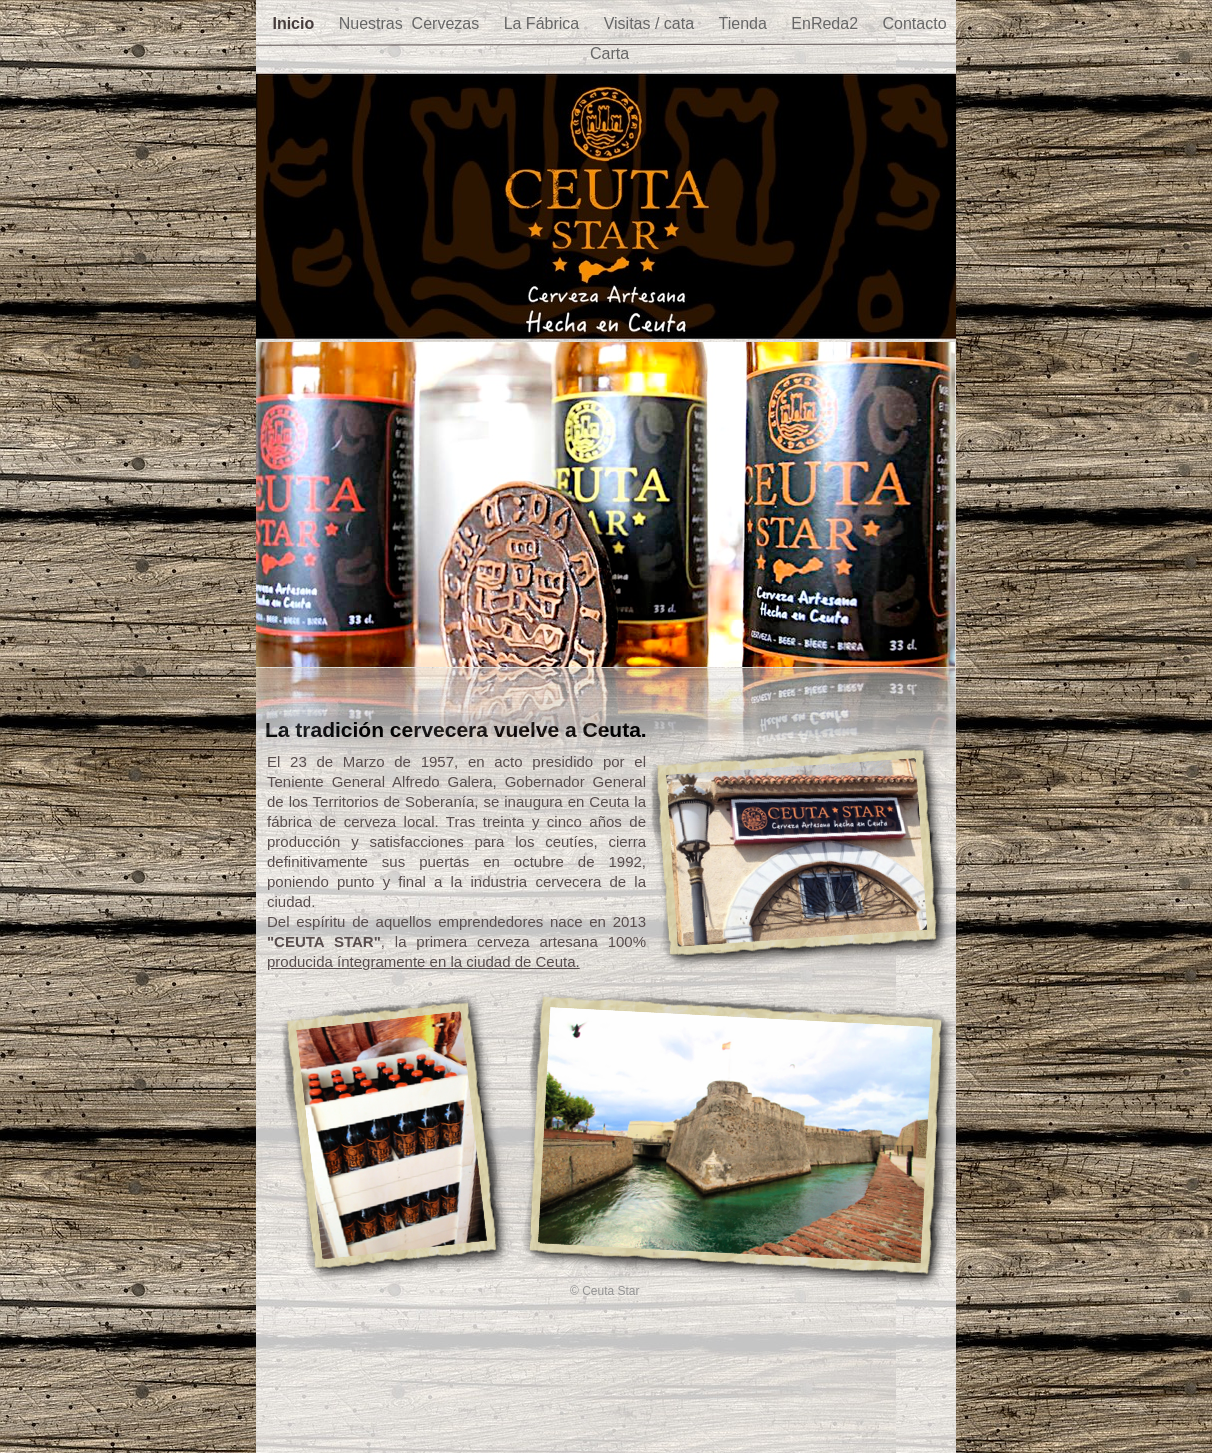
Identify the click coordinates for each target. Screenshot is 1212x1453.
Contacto (914, 23)
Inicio (295, 23)
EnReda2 (826, 23)
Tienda (745, 23)
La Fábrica (544, 23)
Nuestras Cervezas (411, 23)
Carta (609, 53)
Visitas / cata (651, 23)
